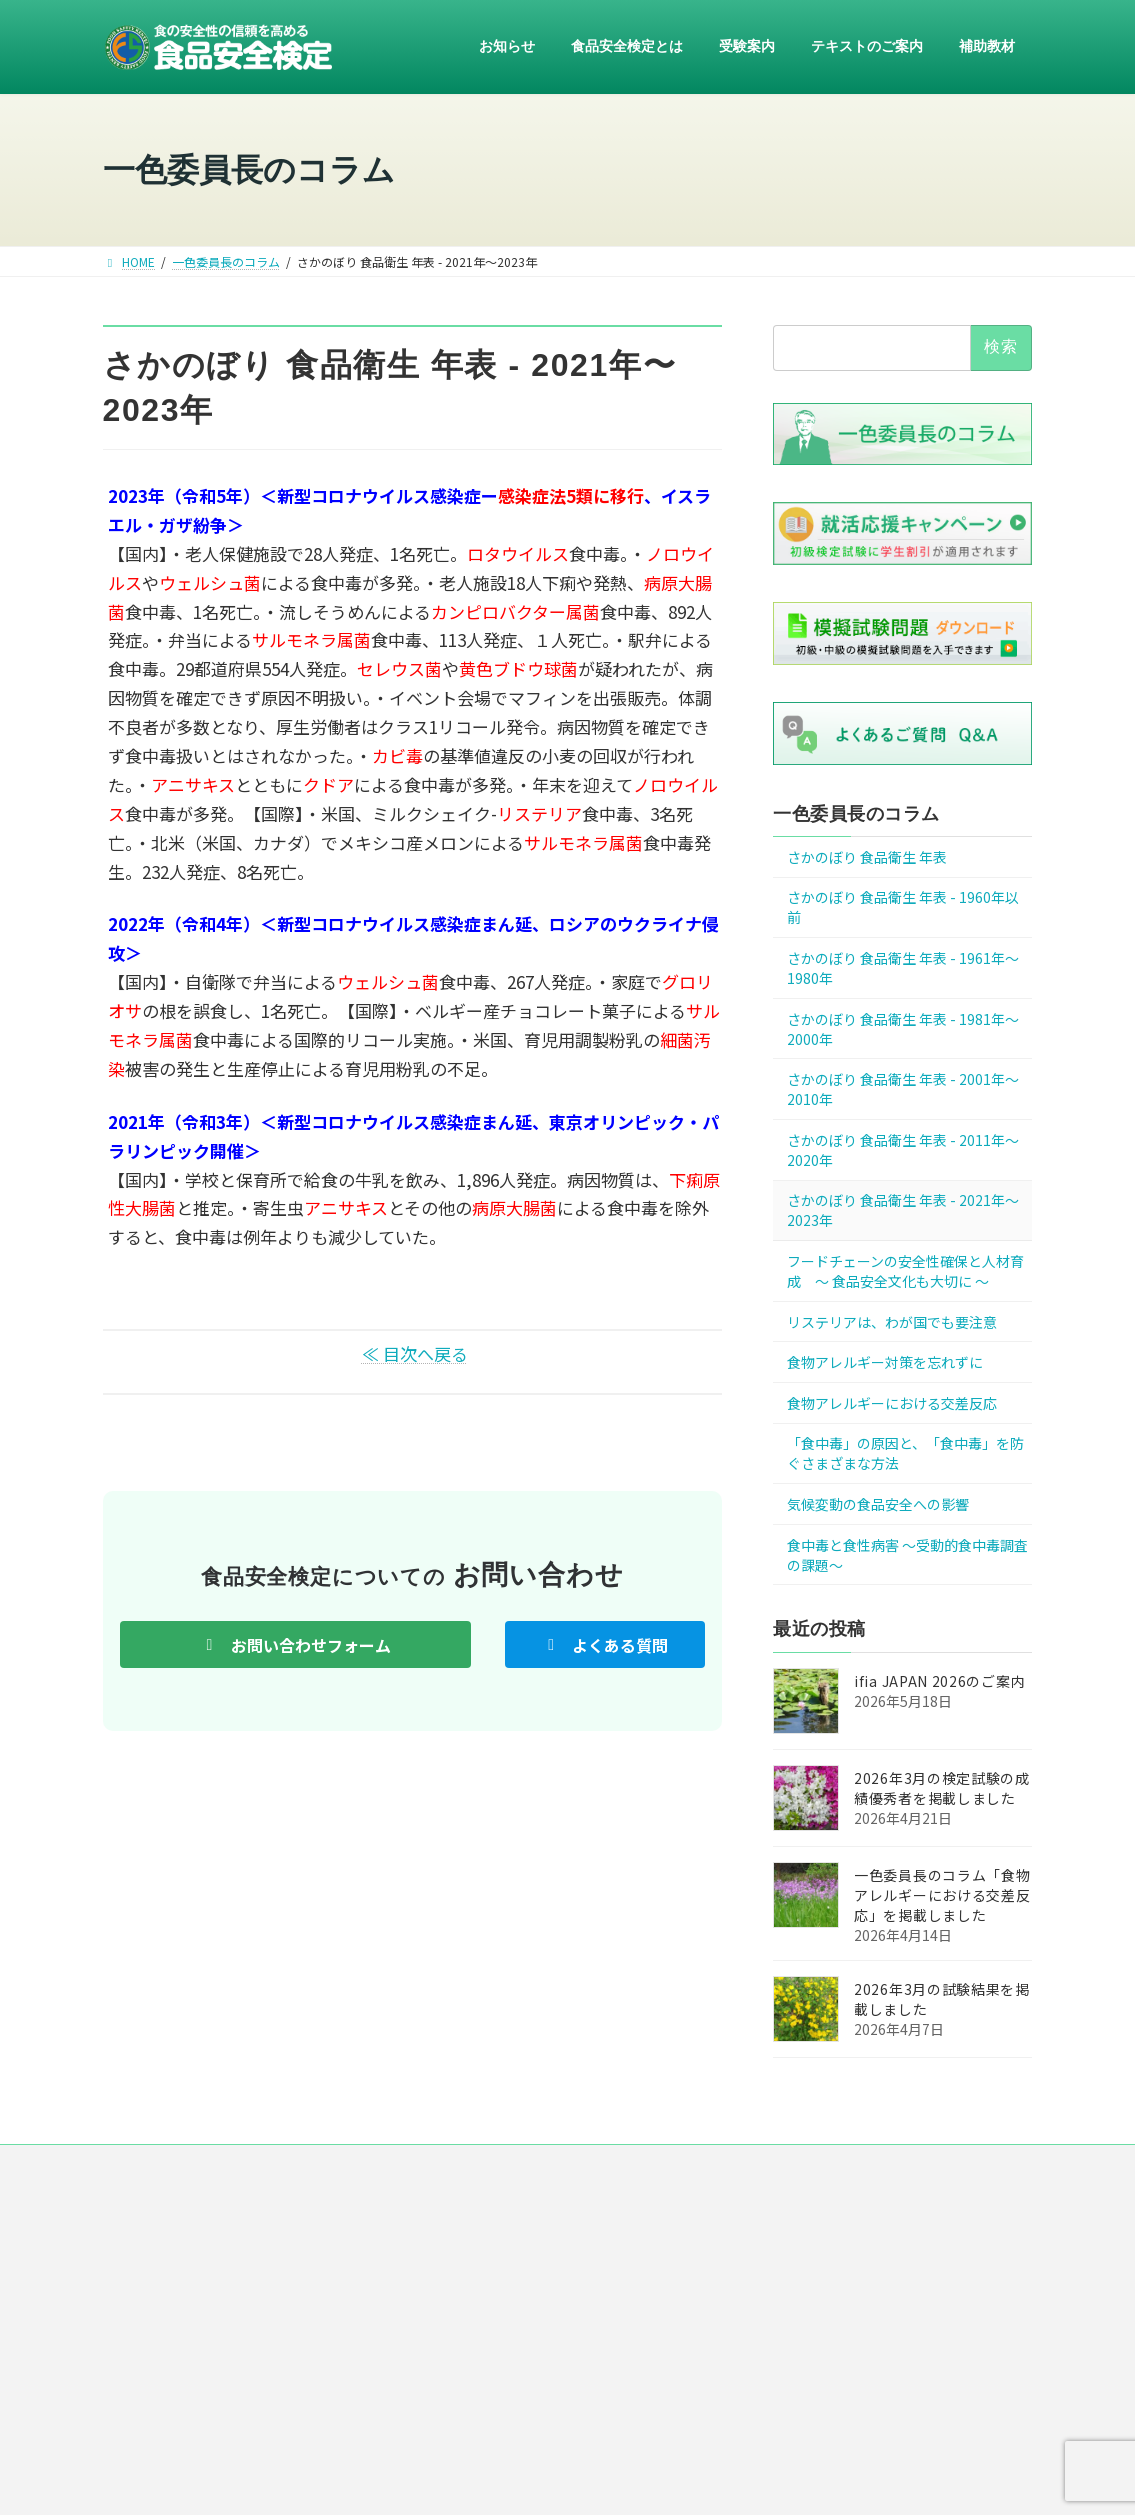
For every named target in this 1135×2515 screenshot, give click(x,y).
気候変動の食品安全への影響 (878, 1504)
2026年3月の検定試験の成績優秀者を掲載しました (942, 1788)
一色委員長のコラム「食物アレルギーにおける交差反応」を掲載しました (942, 1895)
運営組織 (450, 2167)
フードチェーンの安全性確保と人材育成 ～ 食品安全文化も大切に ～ (905, 1271)
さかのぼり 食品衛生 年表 (867, 857)
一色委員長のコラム (856, 814)
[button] (295, 1644)
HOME (258, 2167)
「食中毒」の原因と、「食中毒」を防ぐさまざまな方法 (905, 1454)
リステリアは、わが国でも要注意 (892, 1322)
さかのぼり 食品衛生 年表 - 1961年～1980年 (903, 968)
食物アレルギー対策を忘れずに (885, 1363)
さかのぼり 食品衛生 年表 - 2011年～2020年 (903, 1150)
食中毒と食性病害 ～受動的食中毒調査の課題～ (907, 1555)
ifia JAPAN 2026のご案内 (939, 1681)
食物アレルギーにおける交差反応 (892, 1403)
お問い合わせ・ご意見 (834, 2167)
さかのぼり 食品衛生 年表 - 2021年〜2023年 (903, 1211)
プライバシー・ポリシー (580, 2167)
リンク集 (710, 2167)
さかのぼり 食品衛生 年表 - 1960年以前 (903, 908)
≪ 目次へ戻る (415, 1353)
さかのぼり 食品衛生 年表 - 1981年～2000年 (903, 1029)
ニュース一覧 (350, 2167)
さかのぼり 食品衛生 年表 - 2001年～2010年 (903, 1090)
